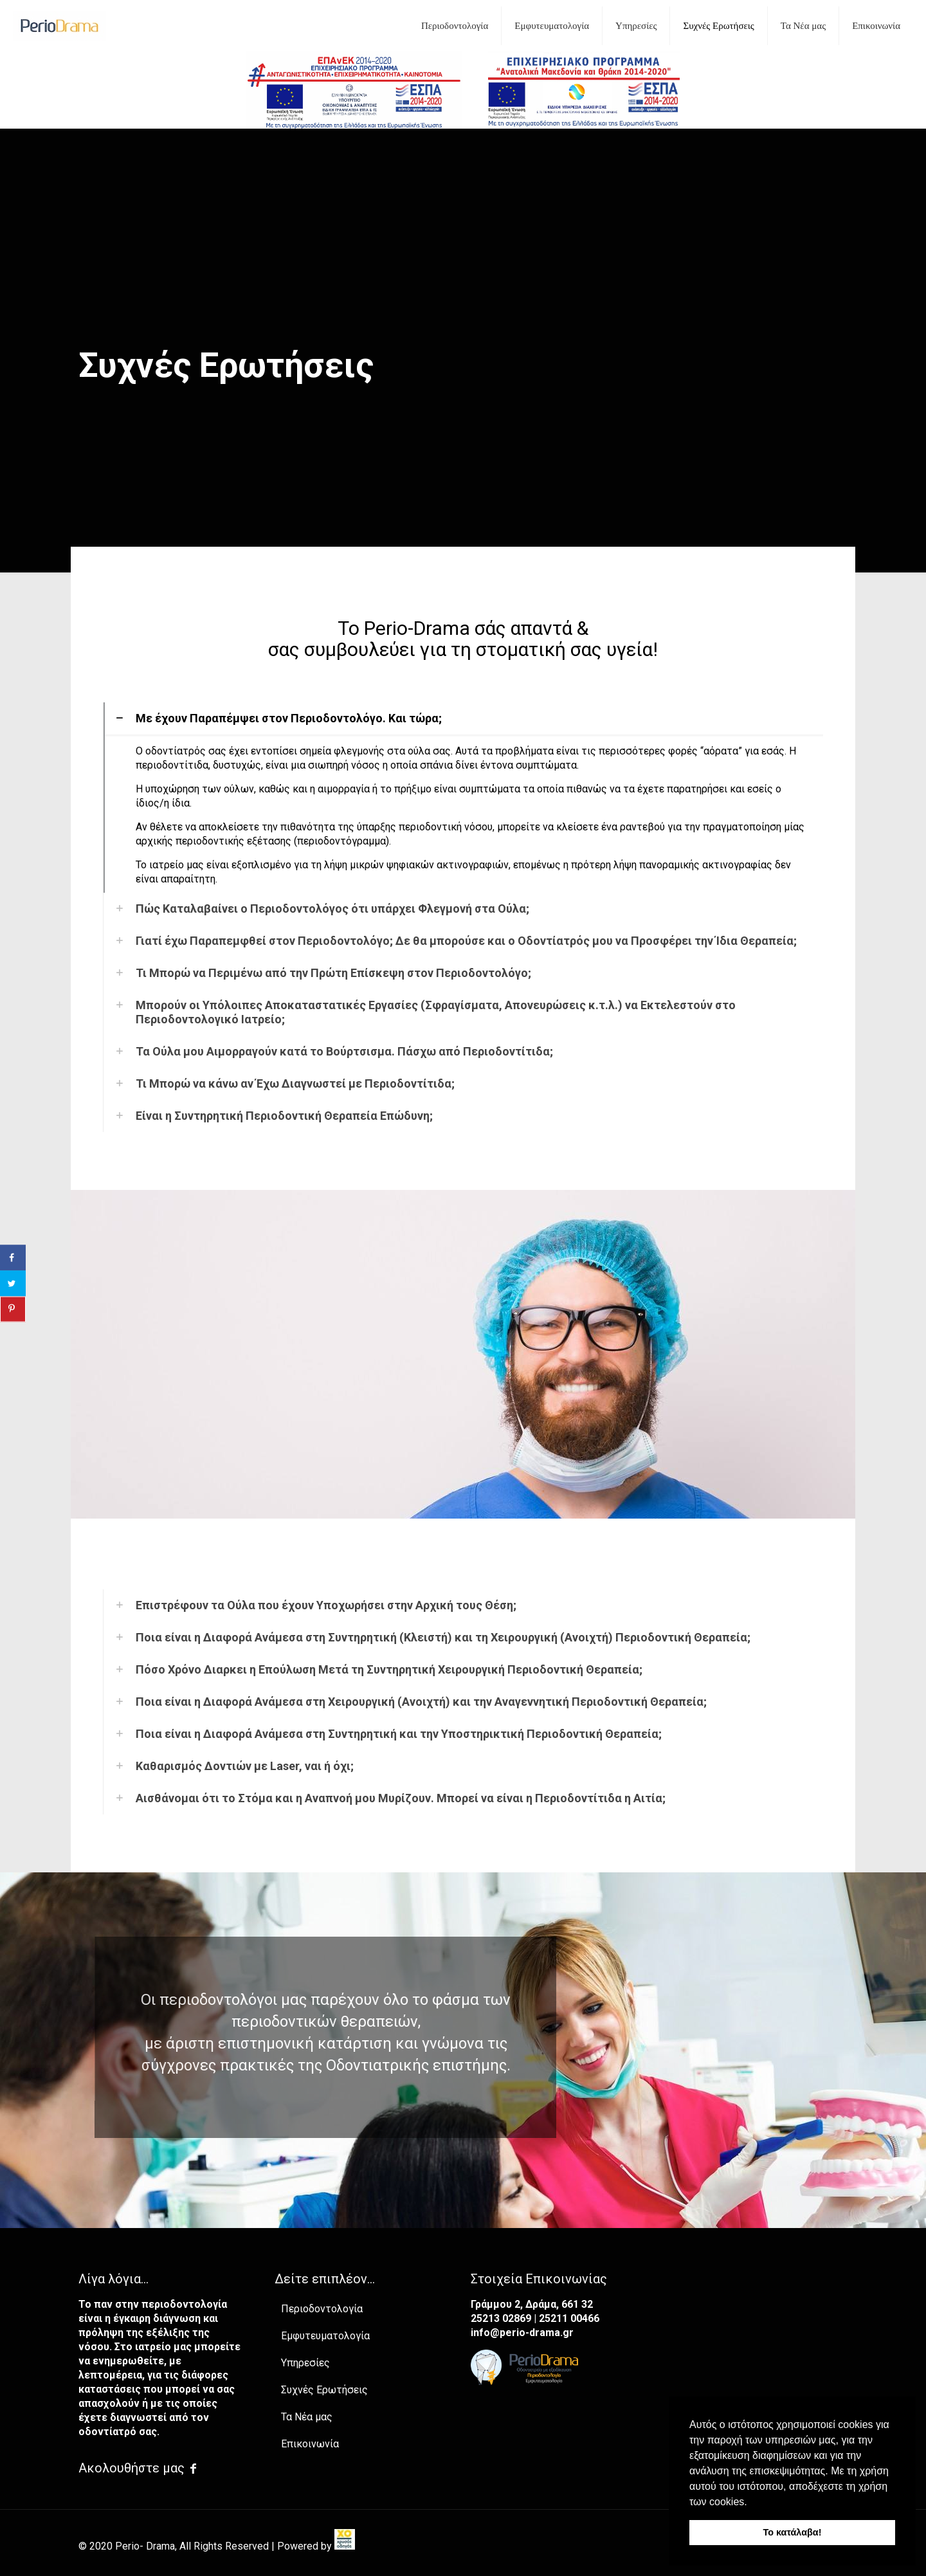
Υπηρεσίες (305, 2363)
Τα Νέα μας (306, 2417)
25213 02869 (502, 2318)
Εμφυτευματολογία (325, 2336)
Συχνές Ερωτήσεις (324, 2390)
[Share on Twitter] (13, 1283)
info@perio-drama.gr (522, 2332)
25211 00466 (569, 2318)
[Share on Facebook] (13, 1257)
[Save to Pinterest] (13, 1309)
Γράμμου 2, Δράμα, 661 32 (532, 2304)
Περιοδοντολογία (322, 2309)
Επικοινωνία (310, 2444)
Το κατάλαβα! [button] (792, 2532)
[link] (344, 2546)
